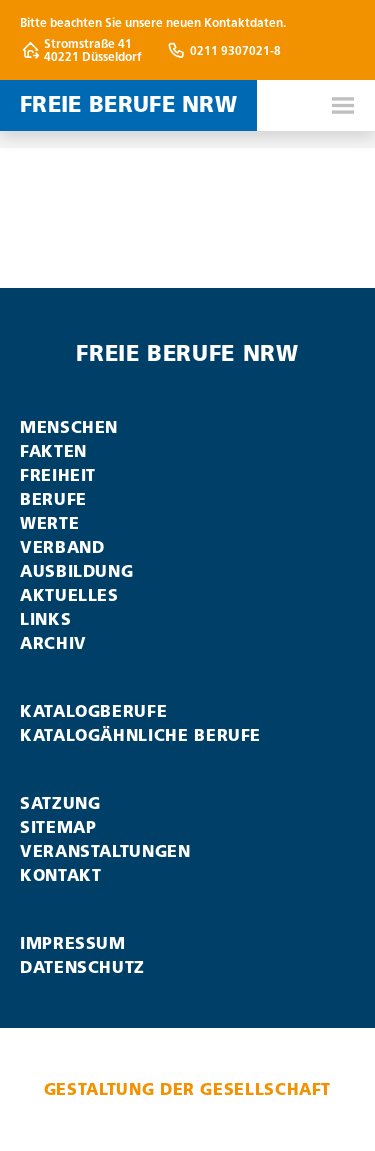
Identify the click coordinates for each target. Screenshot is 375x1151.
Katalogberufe (93, 711)
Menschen (69, 427)
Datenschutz (82, 967)
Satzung (60, 803)
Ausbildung (76, 571)
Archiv (53, 643)
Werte (49, 523)
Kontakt (60, 875)
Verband (62, 547)
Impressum (73, 943)
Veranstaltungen (105, 851)
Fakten (53, 451)
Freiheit (58, 475)
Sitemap (58, 827)
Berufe (53, 499)
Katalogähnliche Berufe (140, 735)
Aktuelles (69, 595)
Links (45, 619)
